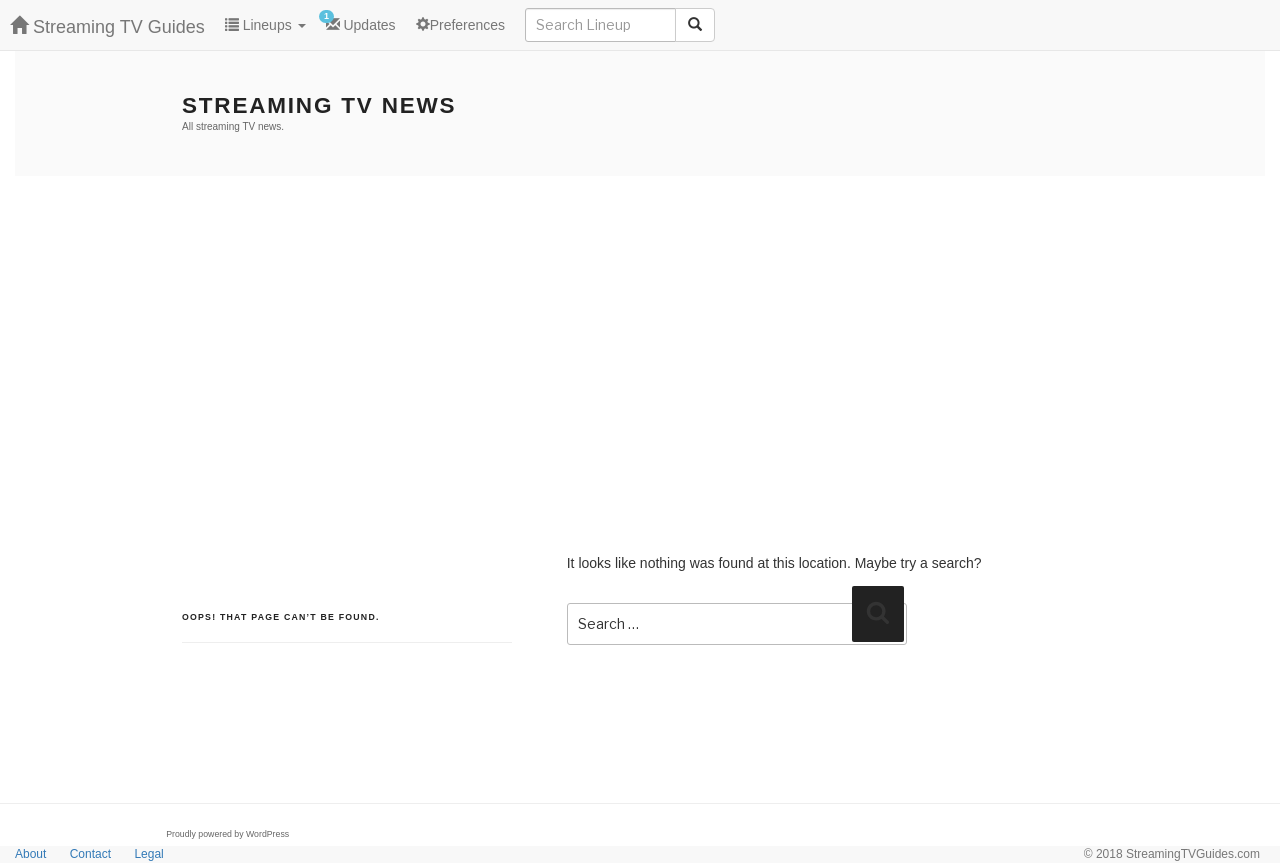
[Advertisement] (640, 326)
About (30, 854)
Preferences (460, 25)
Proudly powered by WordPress (227, 834)
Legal (148, 854)
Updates (357, 21)
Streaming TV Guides (107, 26)
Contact (90, 854)
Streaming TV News (319, 105)
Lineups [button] (265, 25)
